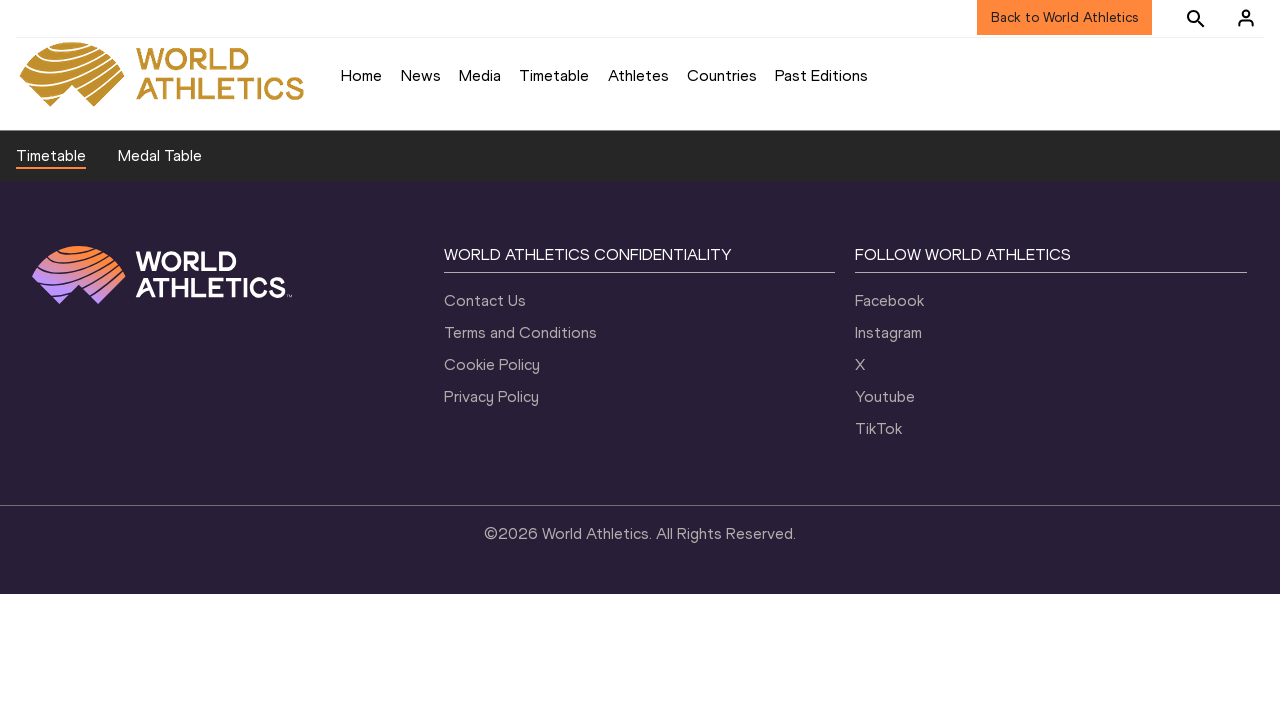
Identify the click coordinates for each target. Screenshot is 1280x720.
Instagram (888, 332)
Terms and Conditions (520, 332)
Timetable (554, 75)
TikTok (878, 428)
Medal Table (160, 155)
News (421, 75)
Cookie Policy (492, 364)
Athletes (638, 75)
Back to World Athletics (1064, 17)
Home (361, 75)
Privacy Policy (491, 396)
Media (480, 75)
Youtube (885, 396)
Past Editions (821, 75)
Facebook (889, 300)
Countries (722, 75)
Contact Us (485, 300)
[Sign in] (1246, 18)
